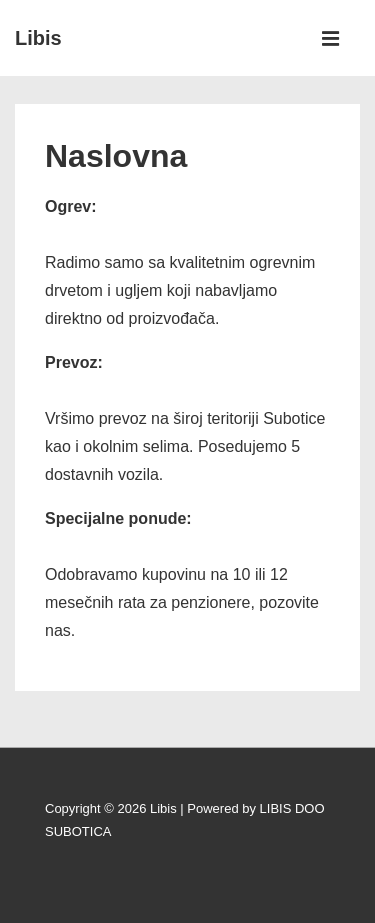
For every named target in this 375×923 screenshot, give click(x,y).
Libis (38, 38)
